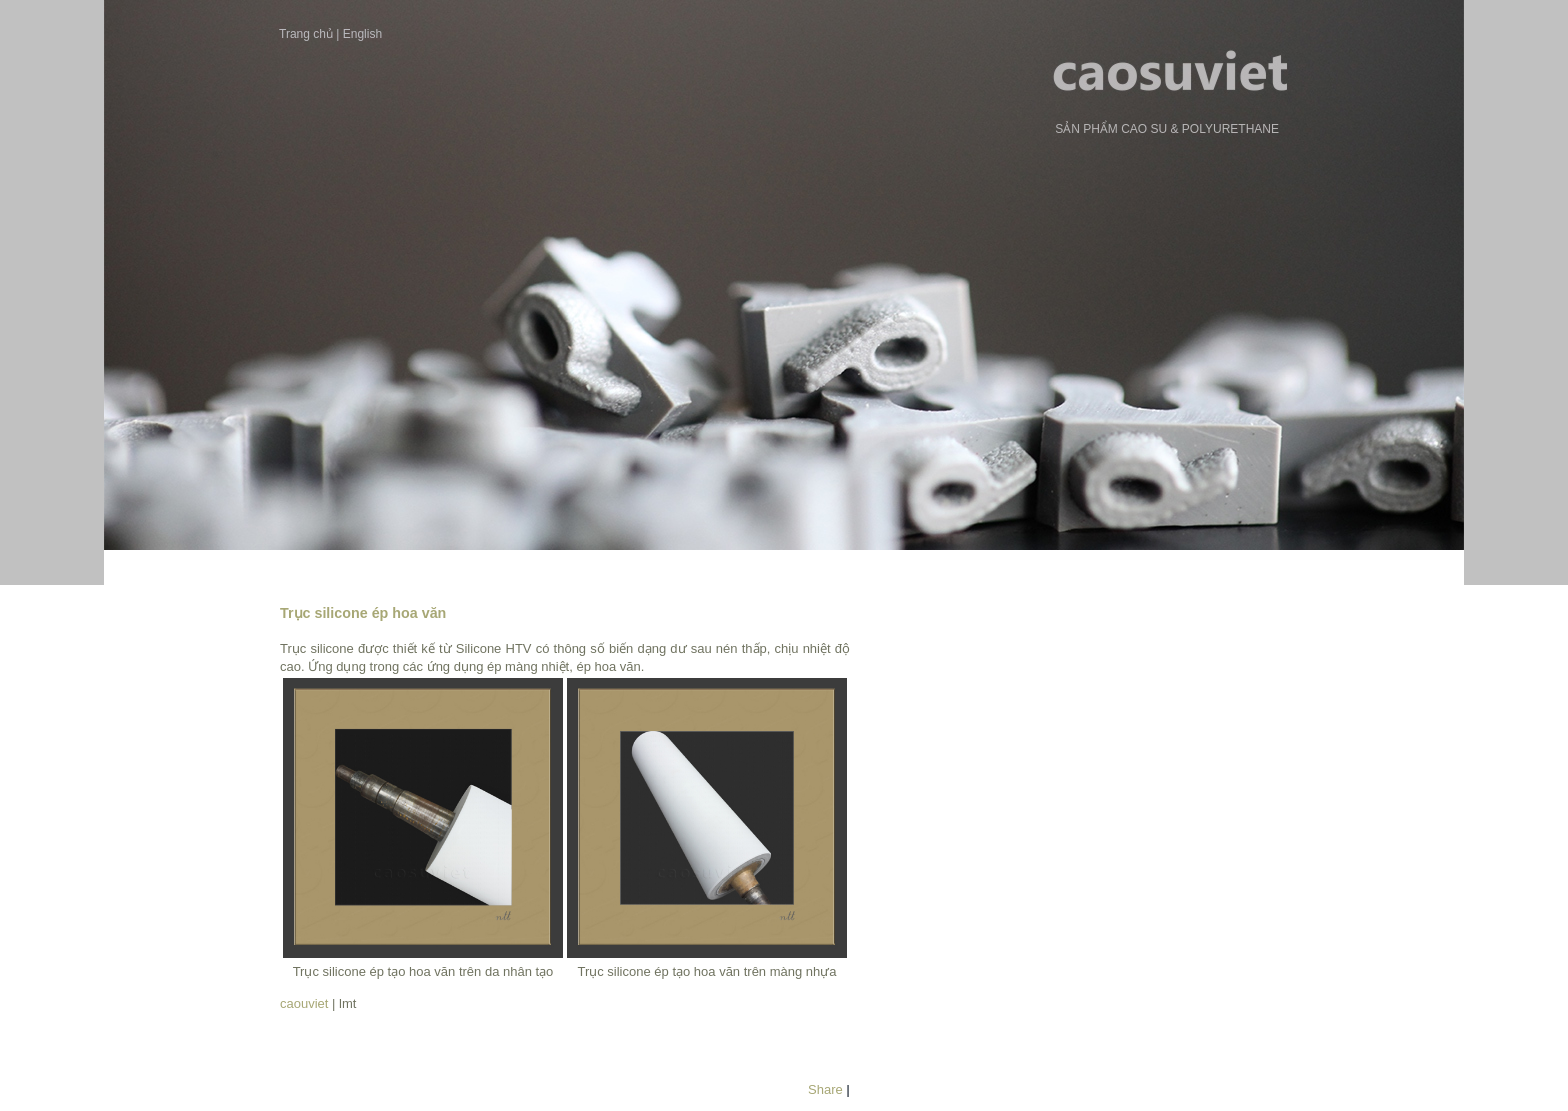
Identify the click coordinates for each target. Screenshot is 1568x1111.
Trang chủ (306, 34)
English (362, 34)
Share (825, 1089)
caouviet (304, 1003)
